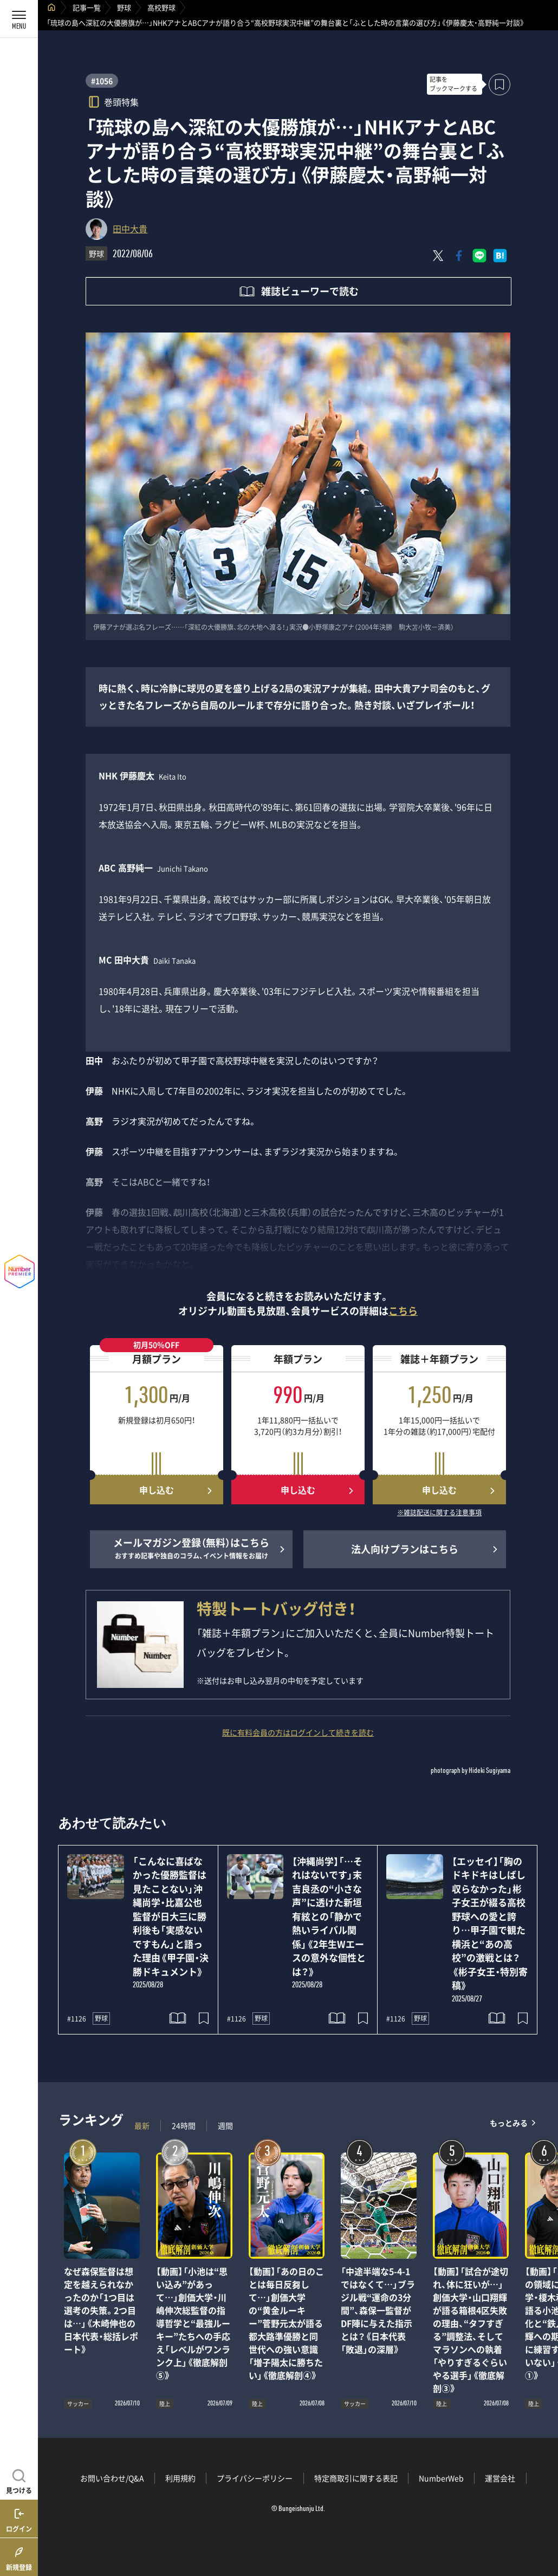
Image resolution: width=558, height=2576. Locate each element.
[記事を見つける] (19, 2480)
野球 (124, 7)
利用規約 (180, 2478)
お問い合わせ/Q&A (112, 2478)
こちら (403, 1310)
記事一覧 (87, 7)
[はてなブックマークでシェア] (500, 255)
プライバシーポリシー (255, 2478)
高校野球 (161, 7)
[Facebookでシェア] (459, 255)
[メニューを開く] (19, 19)
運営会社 (500, 2478)
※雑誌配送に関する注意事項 (439, 1513)
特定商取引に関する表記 (356, 2478)
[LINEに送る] (479, 255)
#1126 (76, 2019)
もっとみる (509, 2123)
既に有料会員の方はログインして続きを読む (298, 1732)
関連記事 (543, 2524)
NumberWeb (441, 2478)
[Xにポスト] (438, 255)
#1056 (102, 80)
